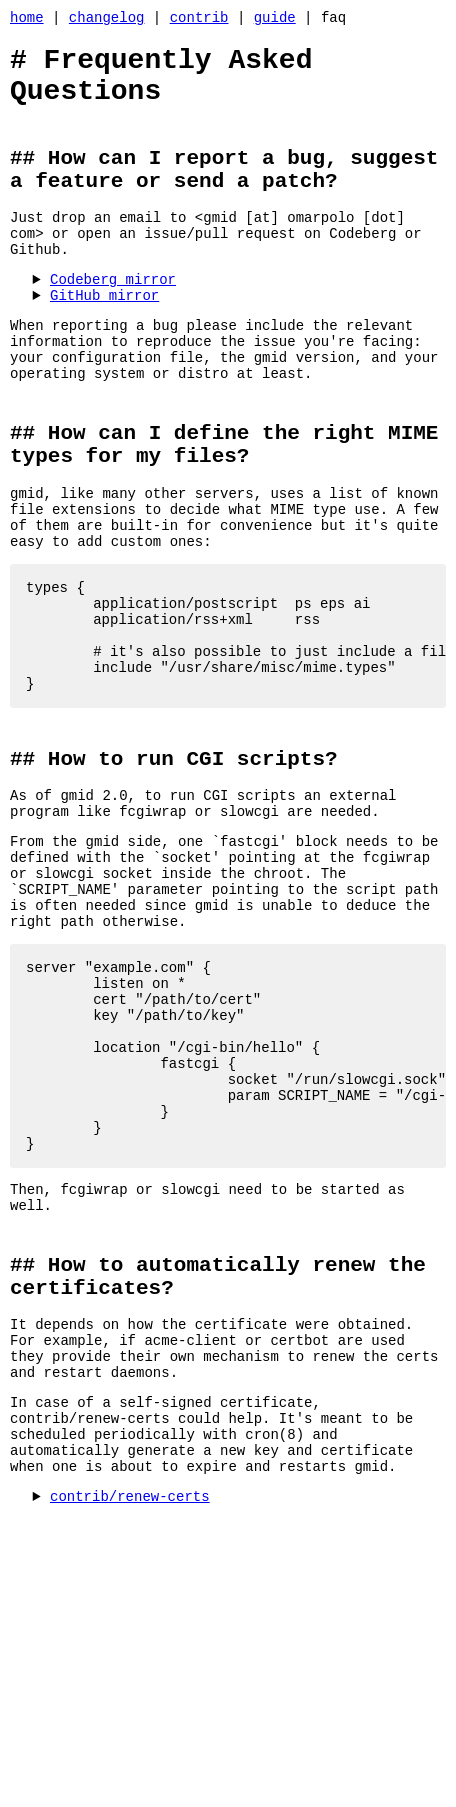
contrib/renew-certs (130, 1703)
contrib (199, 19)
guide (275, 19)
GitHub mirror (104, 336)
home (27, 19)
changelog (107, 19)
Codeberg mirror (113, 317)
